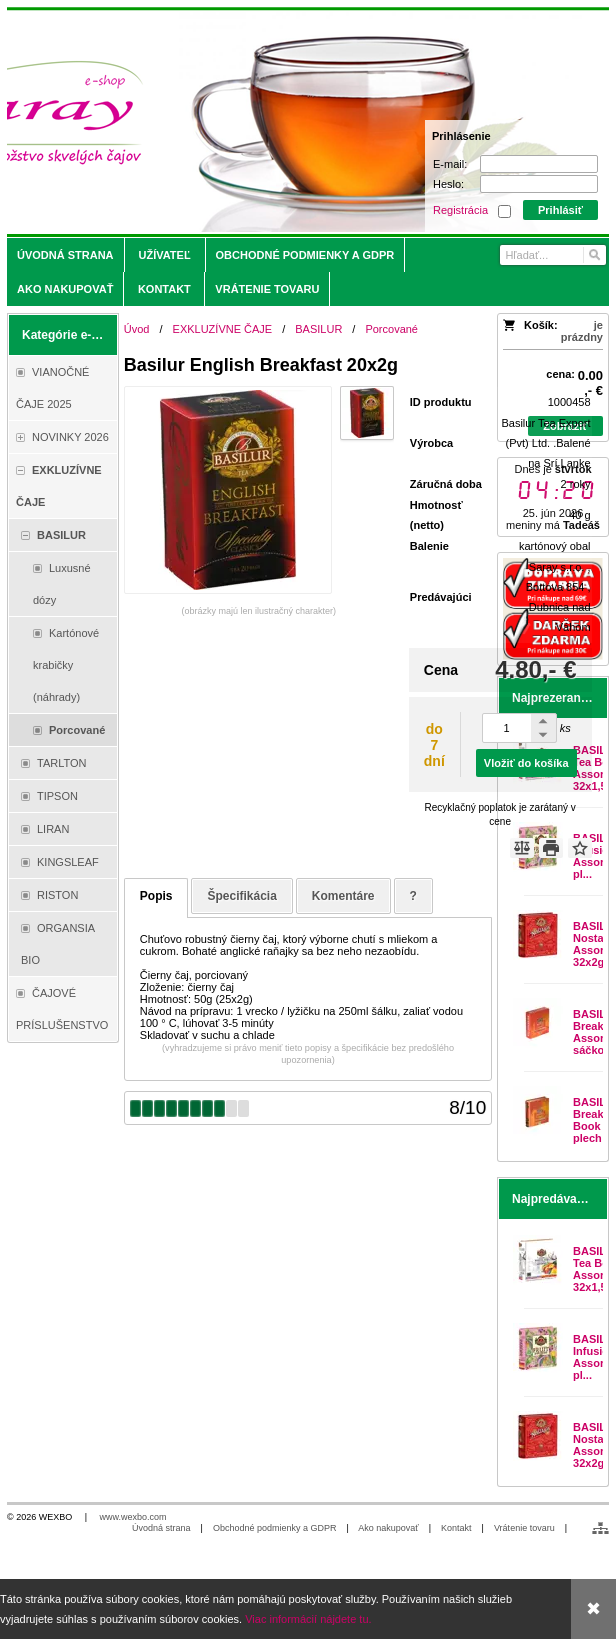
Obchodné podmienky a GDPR (275, 1528)
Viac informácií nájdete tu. (308, 1619)
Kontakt (456, 1528)
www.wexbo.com (133, 1517)
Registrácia (460, 210)
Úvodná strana (161, 1528)
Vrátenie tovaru (524, 1528)
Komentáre (343, 896)
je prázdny (582, 331)
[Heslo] (539, 184)
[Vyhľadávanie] (552, 255)
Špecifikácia (241, 896)
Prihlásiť (560, 210)
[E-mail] (539, 164)
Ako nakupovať (388, 1528)
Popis (156, 896)
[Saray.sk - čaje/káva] (234, 122)
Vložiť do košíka (526, 763)
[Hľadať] (593, 255)
